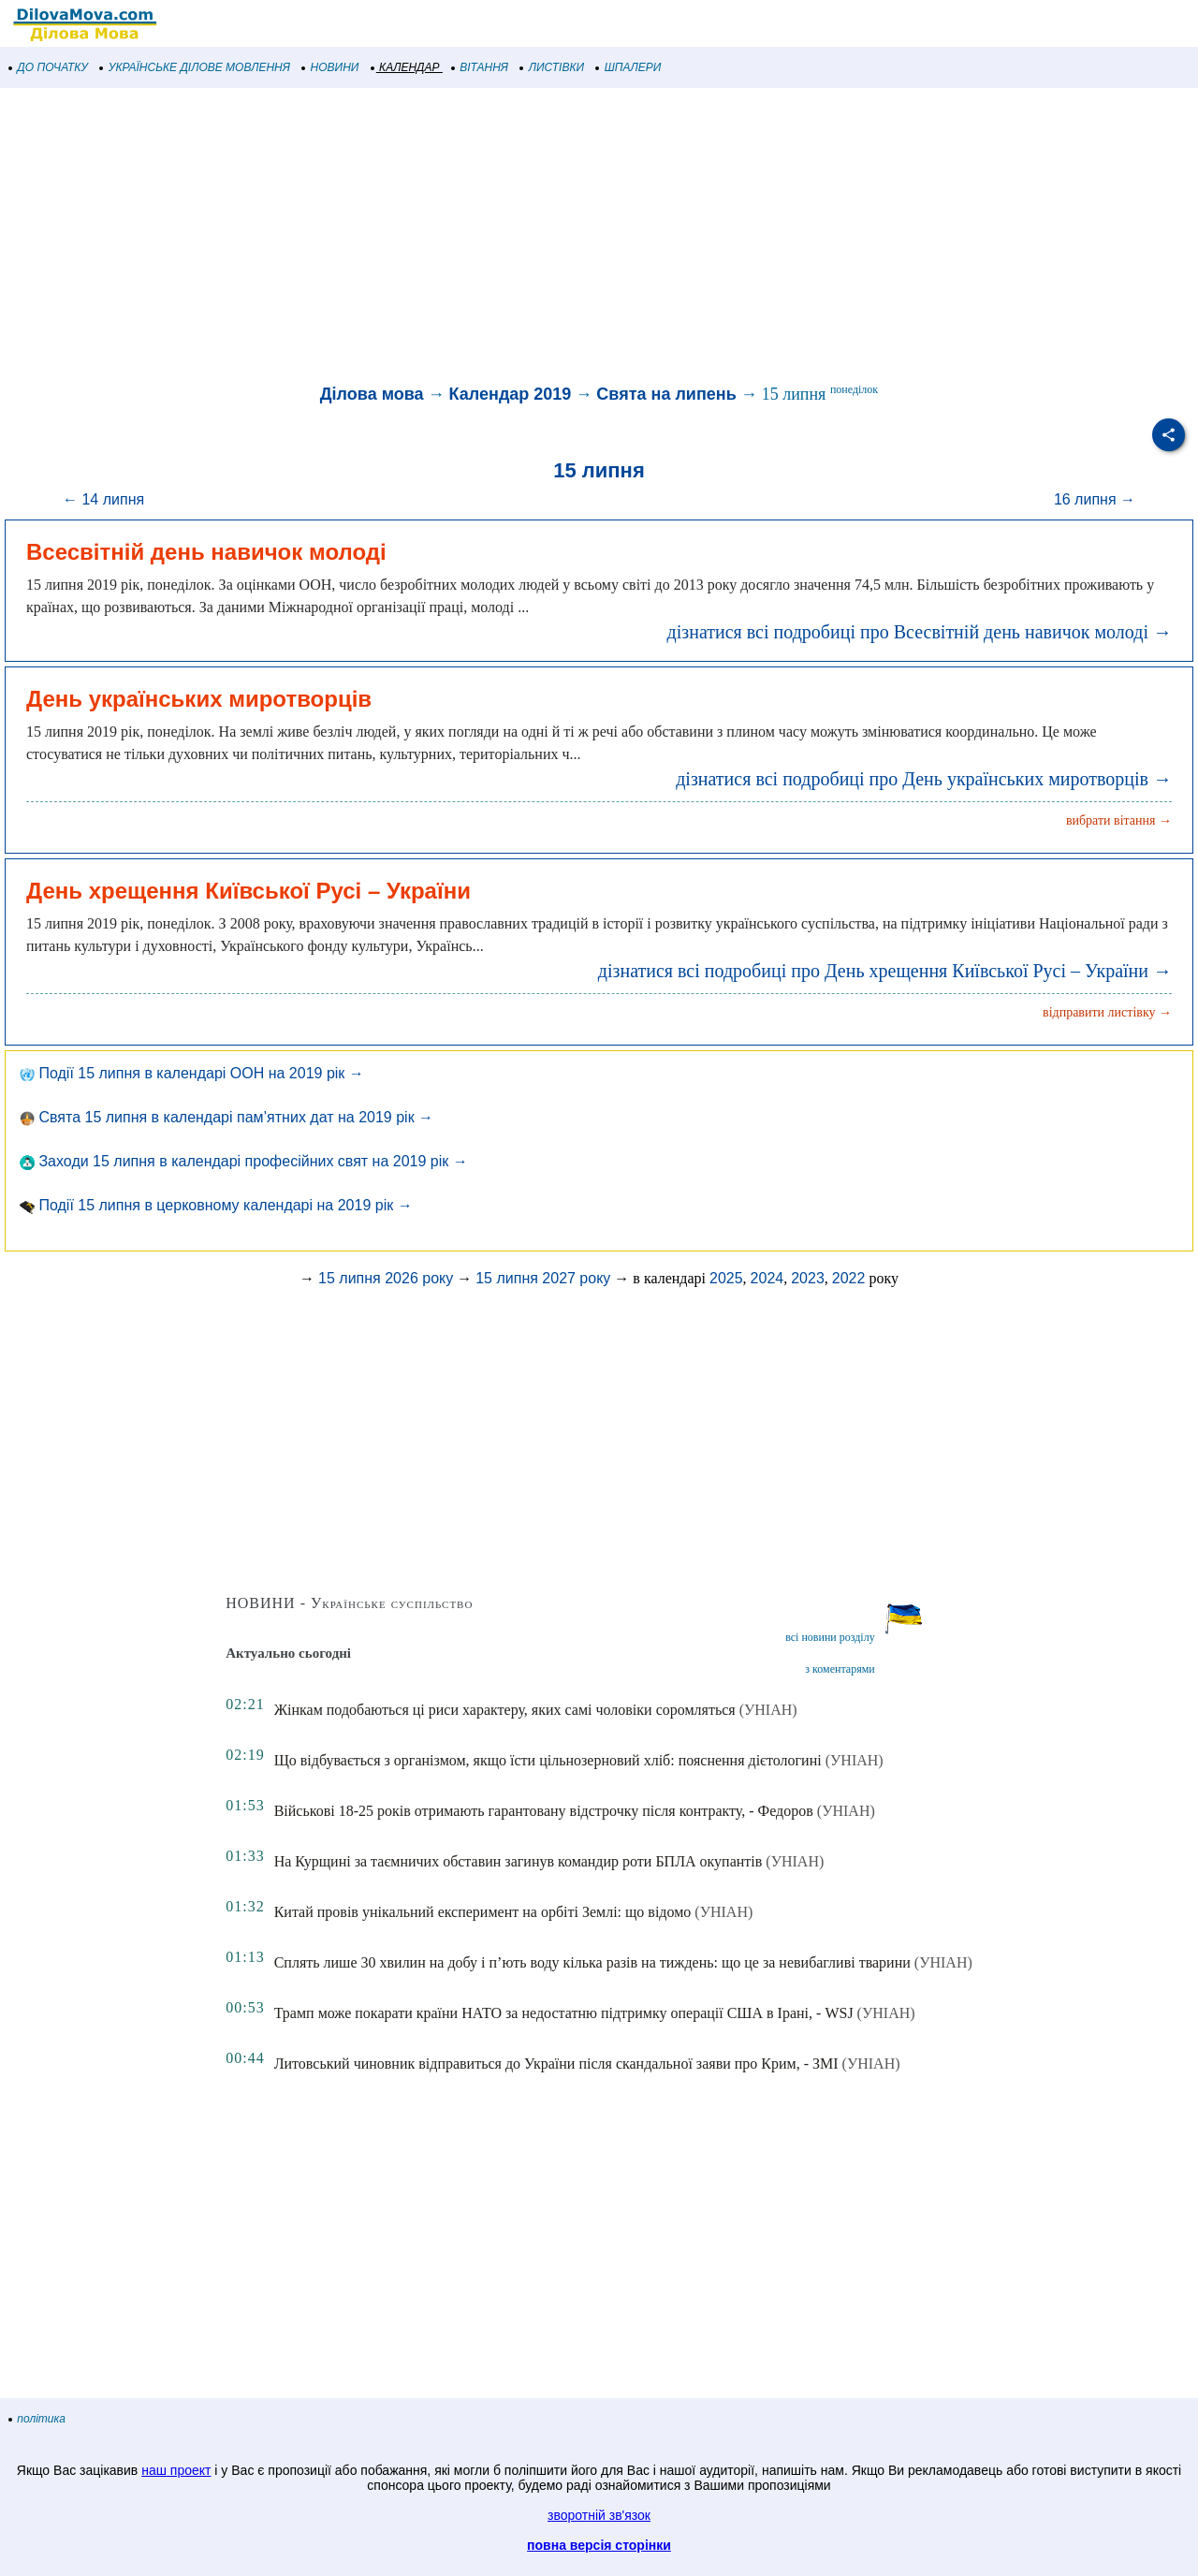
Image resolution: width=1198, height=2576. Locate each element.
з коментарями (839, 1669)
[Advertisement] (561, 238)
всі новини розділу (830, 1637)
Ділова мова (372, 394)
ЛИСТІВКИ (552, 67)
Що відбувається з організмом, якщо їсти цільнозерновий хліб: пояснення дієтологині (548, 1760)
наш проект (176, 2470)
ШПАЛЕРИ (628, 67)
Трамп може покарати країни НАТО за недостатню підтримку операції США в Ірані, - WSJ (564, 2013)
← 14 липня (103, 499)
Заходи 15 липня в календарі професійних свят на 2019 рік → (244, 1161)
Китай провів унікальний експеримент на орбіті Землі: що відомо (483, 1912)
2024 (767, 1278)
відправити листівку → (1107, 1012)
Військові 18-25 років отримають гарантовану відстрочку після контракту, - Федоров (543, 1811)
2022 (849, 1278)
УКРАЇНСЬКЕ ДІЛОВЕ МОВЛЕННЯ (195, 67)
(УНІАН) (768, 1710)
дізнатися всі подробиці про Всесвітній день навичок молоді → (919, 632)
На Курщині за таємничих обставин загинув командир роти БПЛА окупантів (518, 1861)
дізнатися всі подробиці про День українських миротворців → (924, 778)
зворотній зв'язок (599, 2515)
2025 (726, 1278)
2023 (808, 1278)
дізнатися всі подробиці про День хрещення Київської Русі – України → (885, 970)
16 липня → (1094, 499)
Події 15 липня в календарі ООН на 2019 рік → (192, 1073)
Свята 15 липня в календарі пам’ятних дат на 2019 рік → (226, 1117)
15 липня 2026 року (385, 1278)
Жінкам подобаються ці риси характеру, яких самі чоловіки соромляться (505, 1710)
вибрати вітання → (1119, 820)
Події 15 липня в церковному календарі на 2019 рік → (216, 1205)
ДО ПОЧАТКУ (49, 67)
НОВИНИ (331, 67)
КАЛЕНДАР (406, 67)
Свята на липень (666, 394)
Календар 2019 (510, 394)
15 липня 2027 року (542, 1278)
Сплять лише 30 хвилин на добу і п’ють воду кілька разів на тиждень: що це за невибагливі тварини (592, 1962)
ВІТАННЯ (480, 67)
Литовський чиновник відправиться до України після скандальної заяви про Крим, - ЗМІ (556, 2063)
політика (37, 2418)
